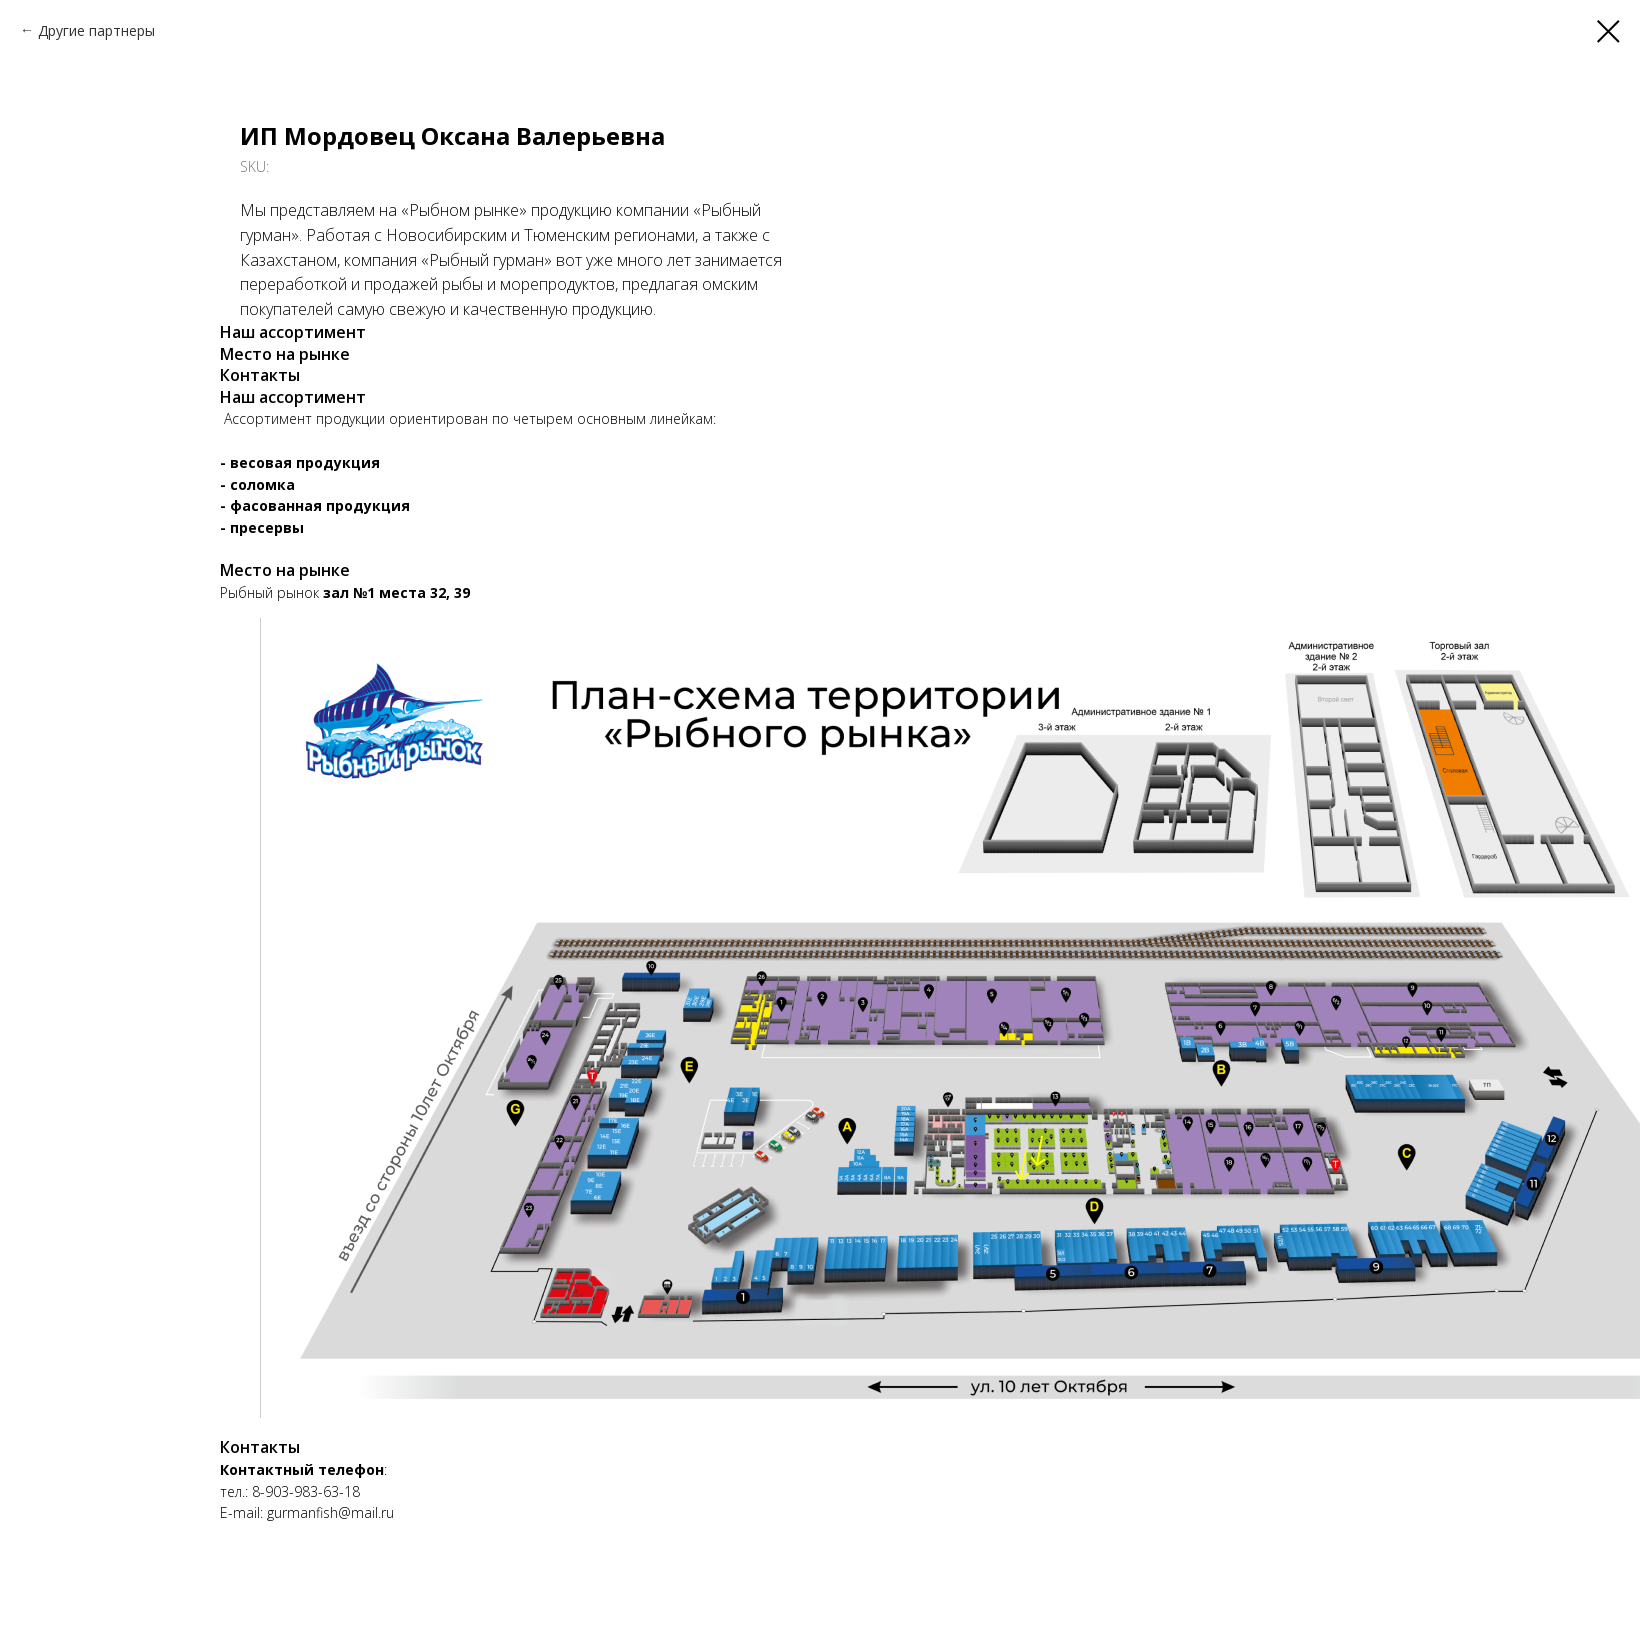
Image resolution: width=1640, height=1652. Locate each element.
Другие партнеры (96, 30)
